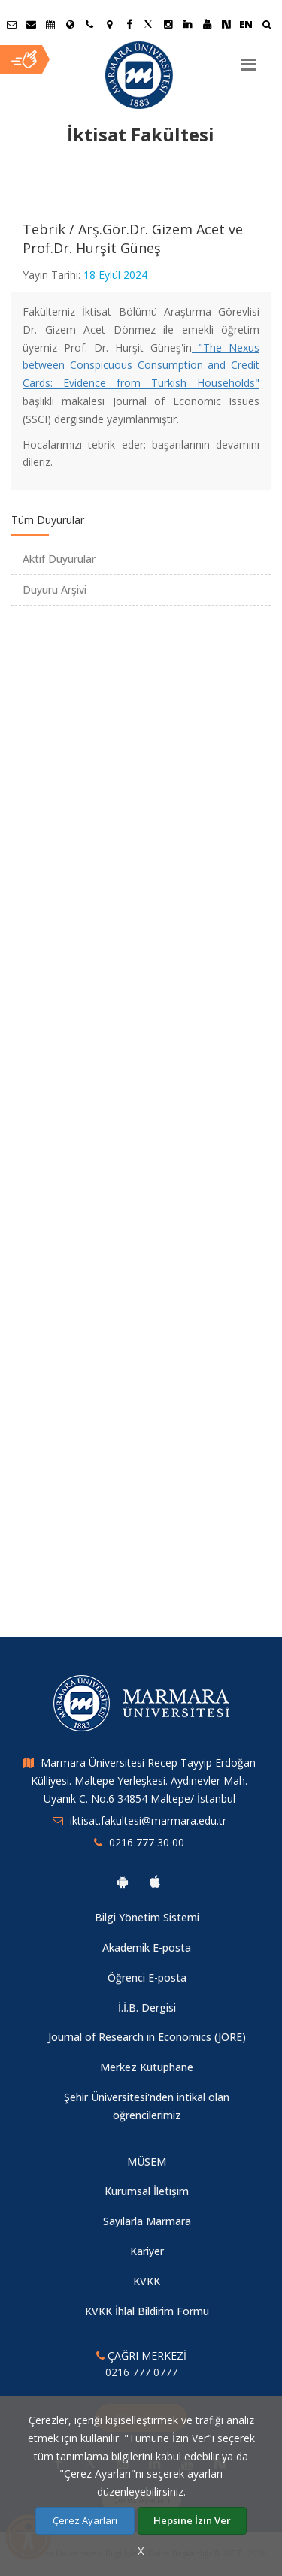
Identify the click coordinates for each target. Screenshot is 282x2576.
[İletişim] (89, 24)
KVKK (146, 2281)
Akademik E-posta (146, 1947)
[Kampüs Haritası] (109, 24)
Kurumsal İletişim (147, 2191)
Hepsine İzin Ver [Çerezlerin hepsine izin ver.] (192, 2520)
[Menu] (248, 58)
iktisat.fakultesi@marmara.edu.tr (148, 1820)
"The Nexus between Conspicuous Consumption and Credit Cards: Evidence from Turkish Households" (141, 365)
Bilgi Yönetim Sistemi (147, 1917)
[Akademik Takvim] (50, 24)
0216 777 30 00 (146, 1842)
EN (246, 24)
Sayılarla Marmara (147, 2221)
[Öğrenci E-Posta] (11, 24)
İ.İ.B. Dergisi (147, 2007)
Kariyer (147, 2251)
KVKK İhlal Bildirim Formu (147, 2311)
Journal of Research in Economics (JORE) (147, 2037)
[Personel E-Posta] (30, 24)
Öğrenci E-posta (147, 1977)
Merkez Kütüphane (146, 2067)
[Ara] (266, 26)
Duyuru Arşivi (54, 589)
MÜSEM (146, 2161)
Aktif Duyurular (59, 559)
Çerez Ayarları (85, 2520)
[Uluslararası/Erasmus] (69, 24)
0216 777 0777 (141, 2372)
